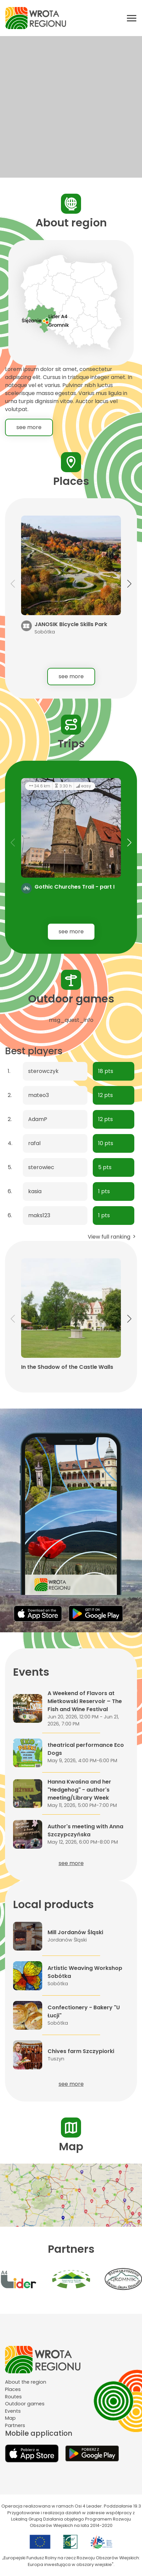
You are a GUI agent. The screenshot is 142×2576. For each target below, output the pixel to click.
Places (13, 2389)
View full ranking (112, 1237)
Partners (15, 2425)
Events (13, 2411)
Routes (13, 2396)
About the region (25, 2382)
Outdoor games (25, 2403)
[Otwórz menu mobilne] (132, 18)
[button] (129, 584)
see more (29, 427)
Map (10, 2418)
